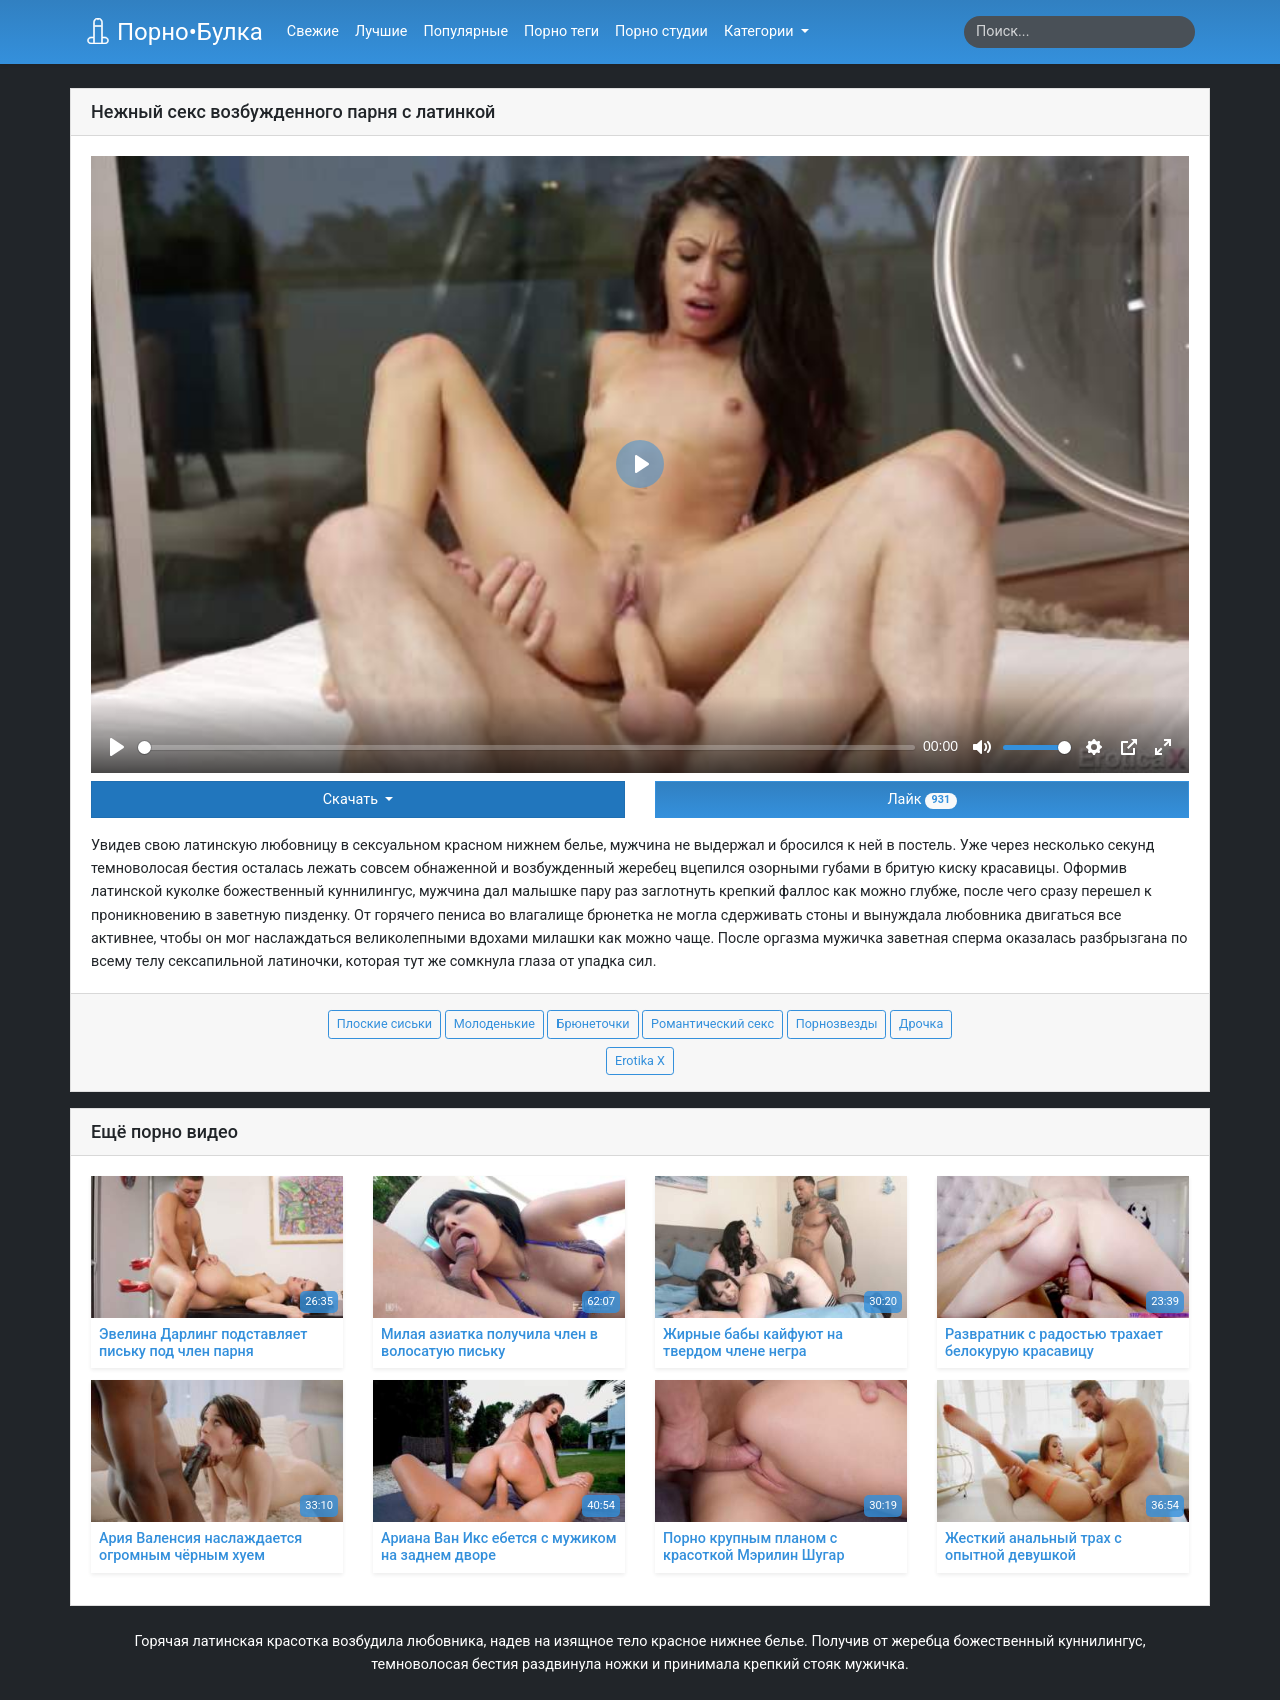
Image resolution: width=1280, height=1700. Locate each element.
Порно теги (561, 31)
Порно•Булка (174, 32)
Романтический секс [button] (712, 1023)
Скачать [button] (352, 799)
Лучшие (381, 31)
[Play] (117, 747)
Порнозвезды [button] (837, 1023)
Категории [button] (760, 31)
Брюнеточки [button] (592, 1023)
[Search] (1079, 32)
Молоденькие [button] (494, 1023)
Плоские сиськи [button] (384, 1023)
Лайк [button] (921, 799)
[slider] (526, 747)
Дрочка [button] (921, 1023)
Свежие (313, 31)
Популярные (465, 31)
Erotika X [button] (640, 1060)
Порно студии (661, 31)
